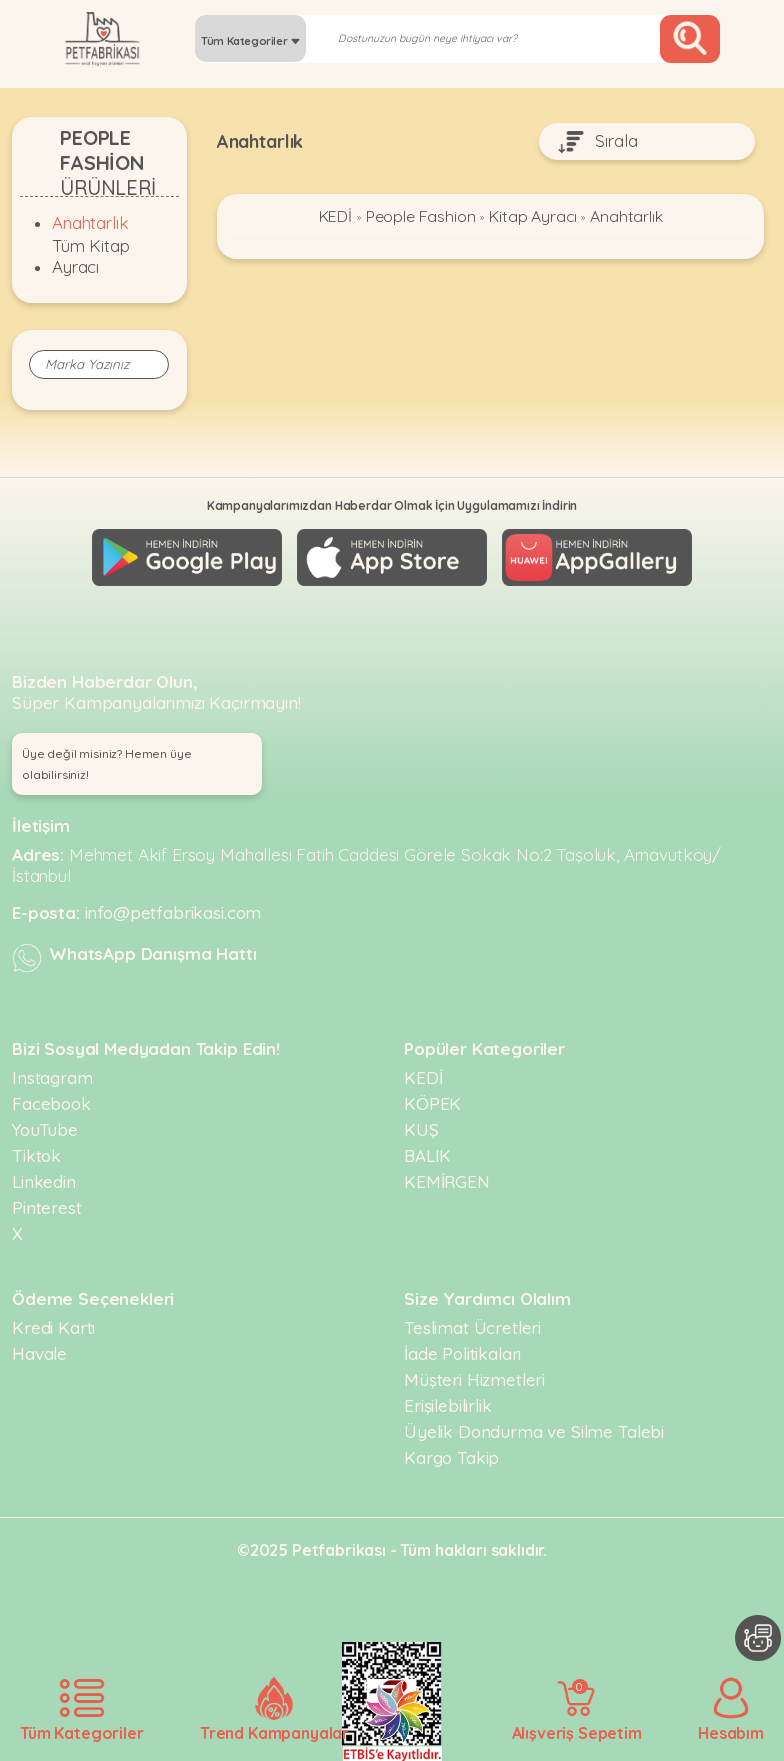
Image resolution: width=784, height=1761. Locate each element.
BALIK (427, 1154)
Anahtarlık (90, 222)
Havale (39, 1352)
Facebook (51, 1102)
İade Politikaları (462, 1352)
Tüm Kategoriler (250, 41)
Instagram (52, 1076)
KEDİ (334, 217)
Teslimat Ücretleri (472, 1326)
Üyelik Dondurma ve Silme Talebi (534, 1430)
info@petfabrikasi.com (173, 911)
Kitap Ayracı (533, 217)
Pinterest (47, 1206)
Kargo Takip (451, 1456)
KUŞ (421, 1128)
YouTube (45, 1128)
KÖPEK (432, 1102)
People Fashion (420, 217)
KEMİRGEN (447, 1180)
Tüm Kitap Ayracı (91, 256)
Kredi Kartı (53, 1326)
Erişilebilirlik (448, 1404)
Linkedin (44, 1180)
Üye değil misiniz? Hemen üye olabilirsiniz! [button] (107, 763)
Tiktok (36, 1154)
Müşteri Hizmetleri (474, 1378)
